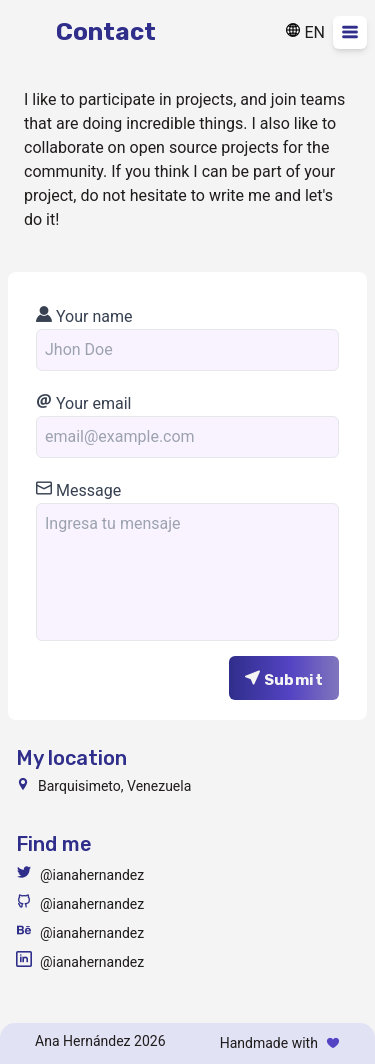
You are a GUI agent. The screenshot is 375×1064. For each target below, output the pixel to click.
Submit (284, 680)
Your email (83, 403)
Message (78, 490)
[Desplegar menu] (350, 32)
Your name (84, 316)
